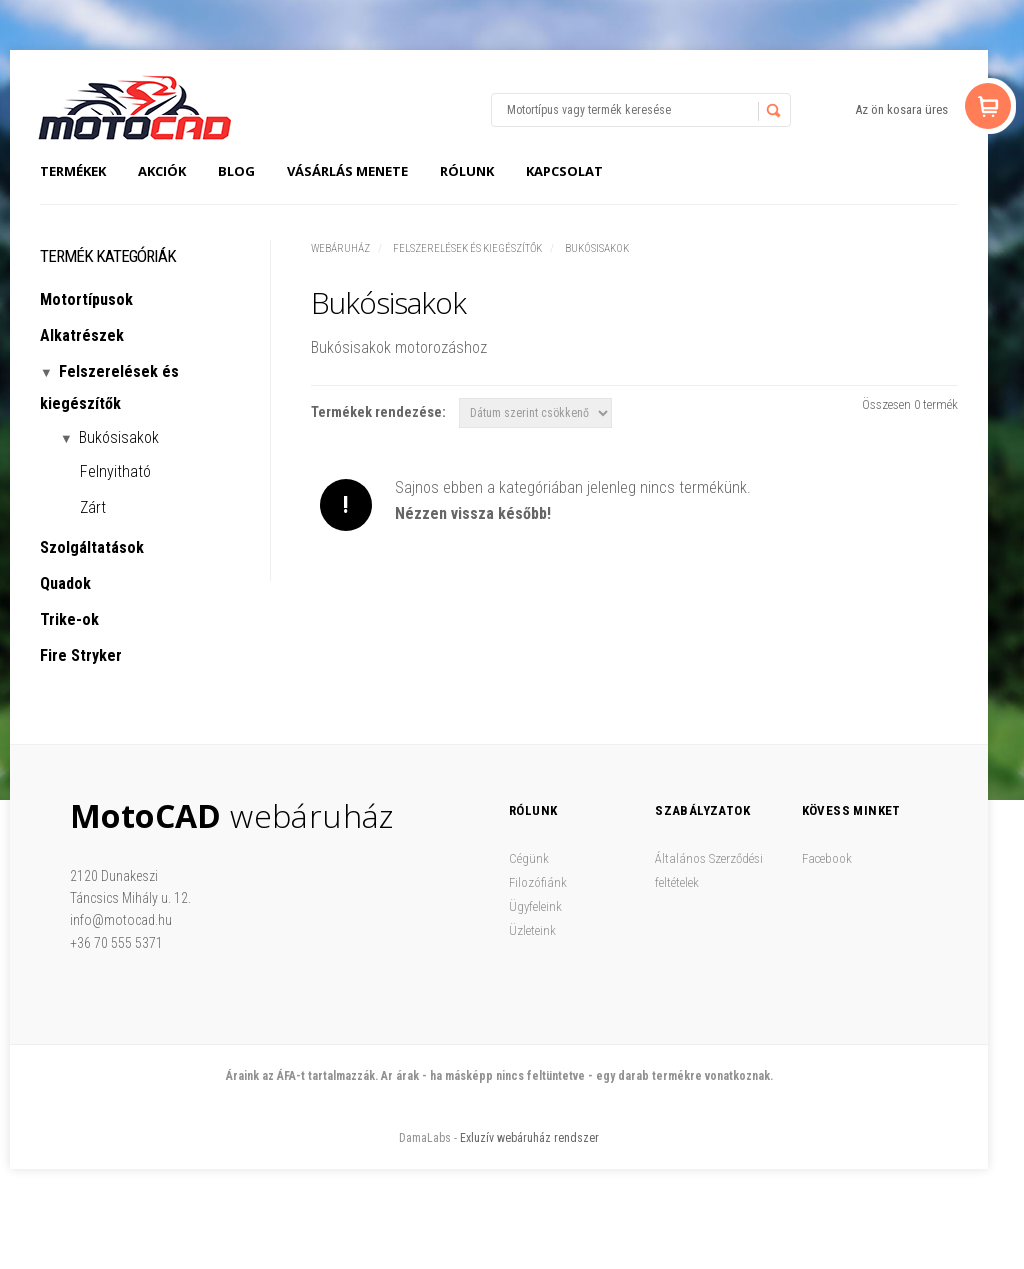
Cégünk (529, 858)
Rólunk (467, 171)
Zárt (93, 507)
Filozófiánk (538, 882)
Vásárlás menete (347, 171)
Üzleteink (532, 930)
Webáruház (340, 248)
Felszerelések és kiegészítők (467, 248)
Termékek (73, 171)
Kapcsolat (564, 171)
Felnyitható (115, 471)
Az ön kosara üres (901, 109)
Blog (236, 171)
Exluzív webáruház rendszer (529, 1138)
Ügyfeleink (535, 906)
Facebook (827, 858)
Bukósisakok (597, 248)
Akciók (162, 171)
